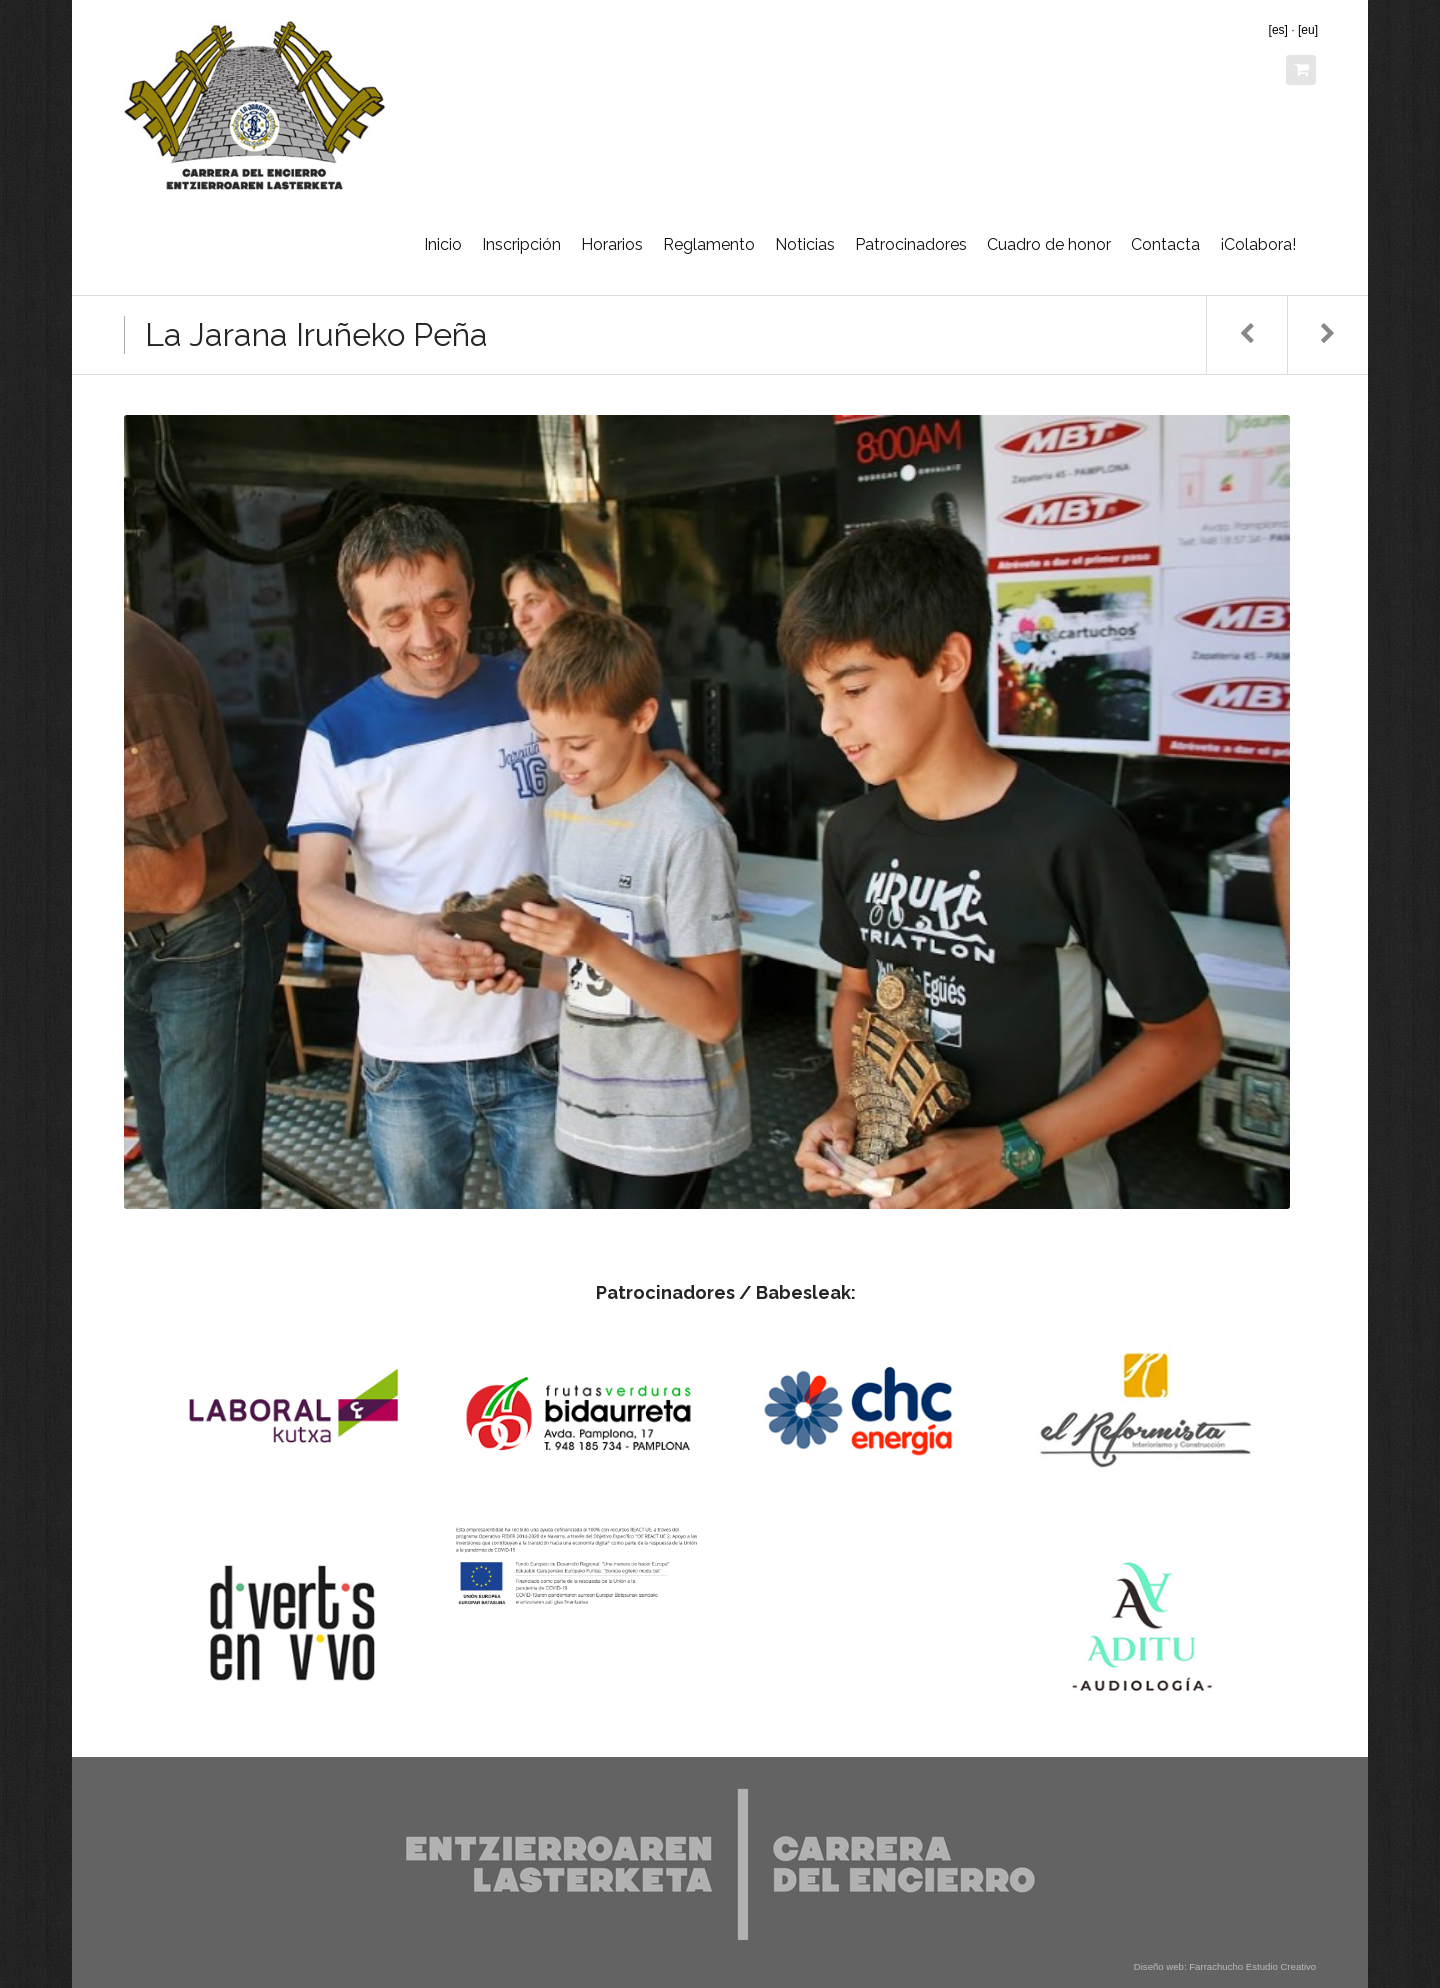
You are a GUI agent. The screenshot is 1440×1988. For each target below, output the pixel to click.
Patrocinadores (911, 244)
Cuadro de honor (1049, 244)
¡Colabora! (1258, 244)
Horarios (612, 244)
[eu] (1308, 30)
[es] (1278, 30)
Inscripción (521, 244)
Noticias (805, 244)
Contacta (1165, 244)
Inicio (443, 244)
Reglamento (709, 244)
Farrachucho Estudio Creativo (1252, 1966)
